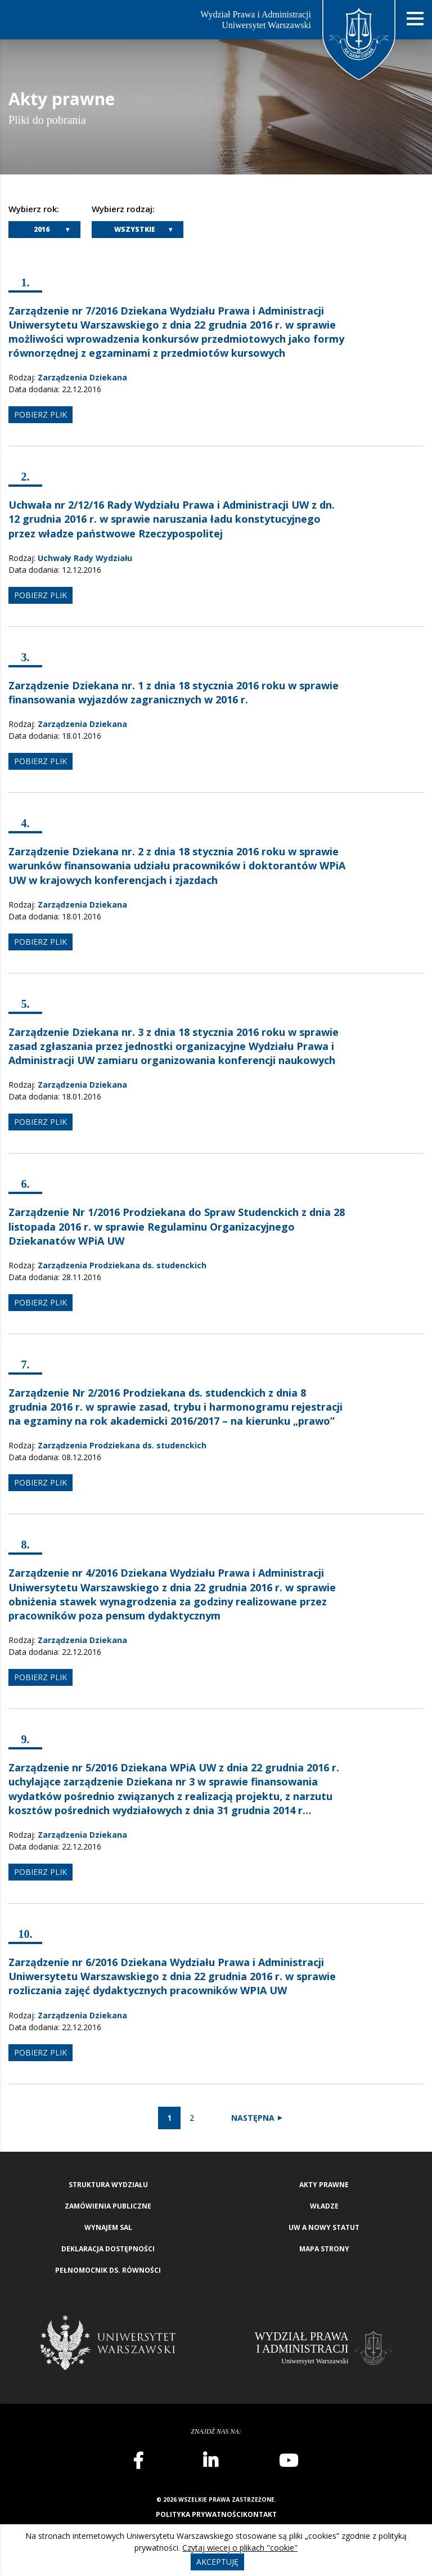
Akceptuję (217, 2561)
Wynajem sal (108, 2227)
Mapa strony (324, 2249)
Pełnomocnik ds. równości (108, 2270)
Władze (324, 2206)
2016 (42, 229)
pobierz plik (40, 414)
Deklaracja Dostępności (108, 2249)
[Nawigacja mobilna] (415, 19)
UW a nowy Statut (324, 2227)
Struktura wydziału (108, 2184)
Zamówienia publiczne (108, 2206)
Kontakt (260, 2514)
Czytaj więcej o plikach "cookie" (240, 2547)
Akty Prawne (324, 2184)
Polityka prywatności (199, 2514)
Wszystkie (134, 229)
